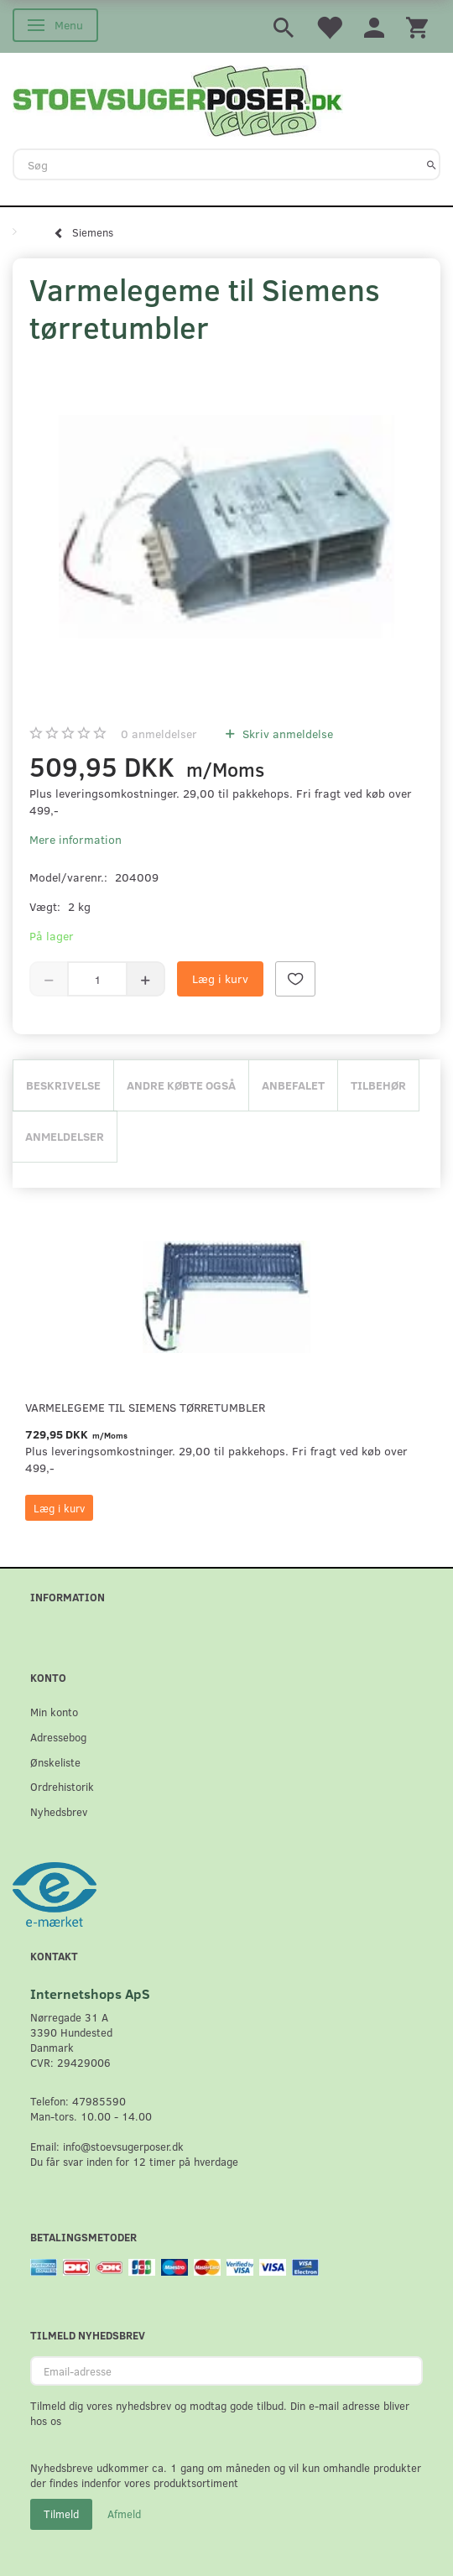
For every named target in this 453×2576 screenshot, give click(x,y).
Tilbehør (378, 1085)
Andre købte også (181, 1085)
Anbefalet (293, 1085)
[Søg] (431, 164)
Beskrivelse (63, 1085)
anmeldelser (159, 734)
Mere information (75, 839)
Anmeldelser (64, 1136)
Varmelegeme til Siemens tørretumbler (145, 1407)
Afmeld (124, 2513)
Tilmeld (61, 2513)
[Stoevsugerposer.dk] (178, 99)
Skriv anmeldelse (286, 734)
